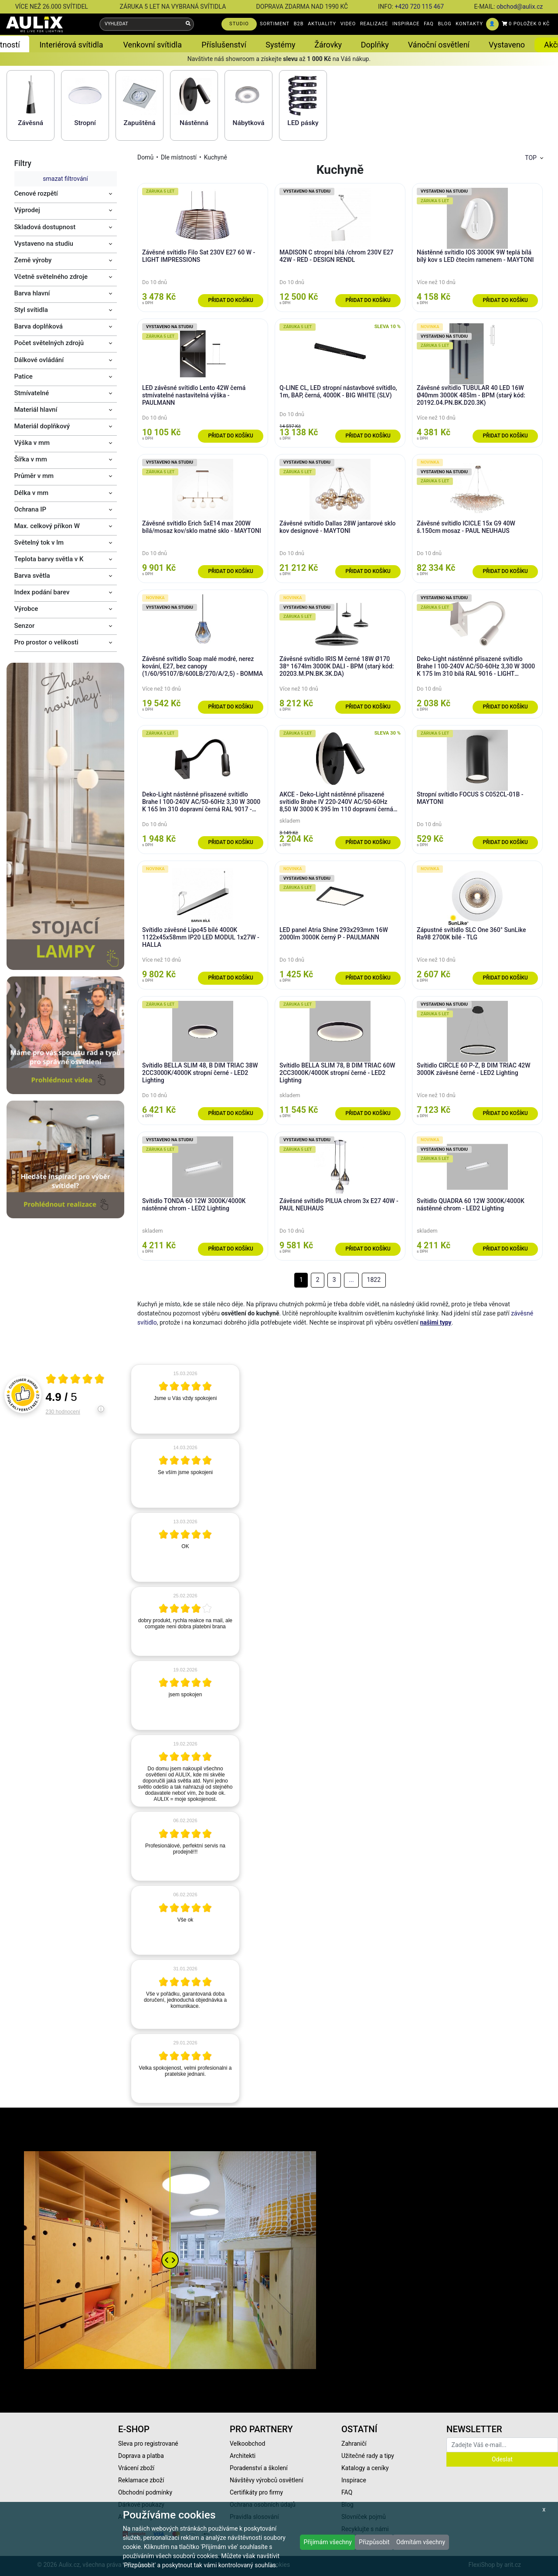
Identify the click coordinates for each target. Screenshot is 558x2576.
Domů (145, 157)
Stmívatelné (31, 393)
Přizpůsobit (374, 2542)
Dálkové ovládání (39, 360)
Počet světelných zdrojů (49, 343)
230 (63, 1412)
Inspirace (353, 2480)
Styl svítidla (31, 310)
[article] (185, 1399)
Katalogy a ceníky (365, 2467)
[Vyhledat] (188, 24)
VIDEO (348, 24)
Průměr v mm (34, 476)
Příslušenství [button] (223, 44)
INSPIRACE (406, 24)
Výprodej (27, 210)
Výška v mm (32, 443)
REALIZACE (374, 24)
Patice (23, 376)
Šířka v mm (30, 459)
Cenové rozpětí (36, 193)
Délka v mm (31, 493)
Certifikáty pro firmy (256, 2492)
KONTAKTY (469, 24)
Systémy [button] (280, 44)
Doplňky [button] (375, 44)
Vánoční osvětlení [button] (439, 44)
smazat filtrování (65, 178)
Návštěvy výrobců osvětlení (266, 2480)
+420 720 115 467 (419, 6)
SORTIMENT (274, 24)
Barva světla (32, 576)
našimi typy (435, 1322)
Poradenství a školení (259, 2467)
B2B (299, 24)
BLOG (445, 24)
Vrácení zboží (136, 2467)
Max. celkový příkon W (47, 526)
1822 (374, 1279)
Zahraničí (354, 2443)
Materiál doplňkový (42, 426)
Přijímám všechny (328, 2542)
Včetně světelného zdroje (51, 277)
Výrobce (26, 609)
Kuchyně (215, 157)
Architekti (242, 2455)
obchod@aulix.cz (520, 6)
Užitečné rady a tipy (367, 2455)
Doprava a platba (141, 2455)
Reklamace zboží (141, 2480)
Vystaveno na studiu (43, 243)
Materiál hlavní (36, 410)
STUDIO (239, 24)
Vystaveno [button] (507, 44)
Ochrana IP (30, 509)
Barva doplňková (38, 326)
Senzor (24, 626)
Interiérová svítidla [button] (71, 44)
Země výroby (33, 260)
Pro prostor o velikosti (46, 642)
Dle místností (179, 157)
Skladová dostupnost (45, 227)
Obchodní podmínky (145, 2492)
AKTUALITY (322, 24)
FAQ (429, 24)
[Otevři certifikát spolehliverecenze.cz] (75, 1380)
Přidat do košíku (230, 300)
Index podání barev (42, 592)
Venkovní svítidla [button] (152, 44)
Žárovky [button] (328, 44)
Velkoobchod (247, 2443)
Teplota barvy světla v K (49, 559)
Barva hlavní (32, 293)
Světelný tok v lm (39, 542)
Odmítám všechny (420, 2542)
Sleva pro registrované (148, 2443)
